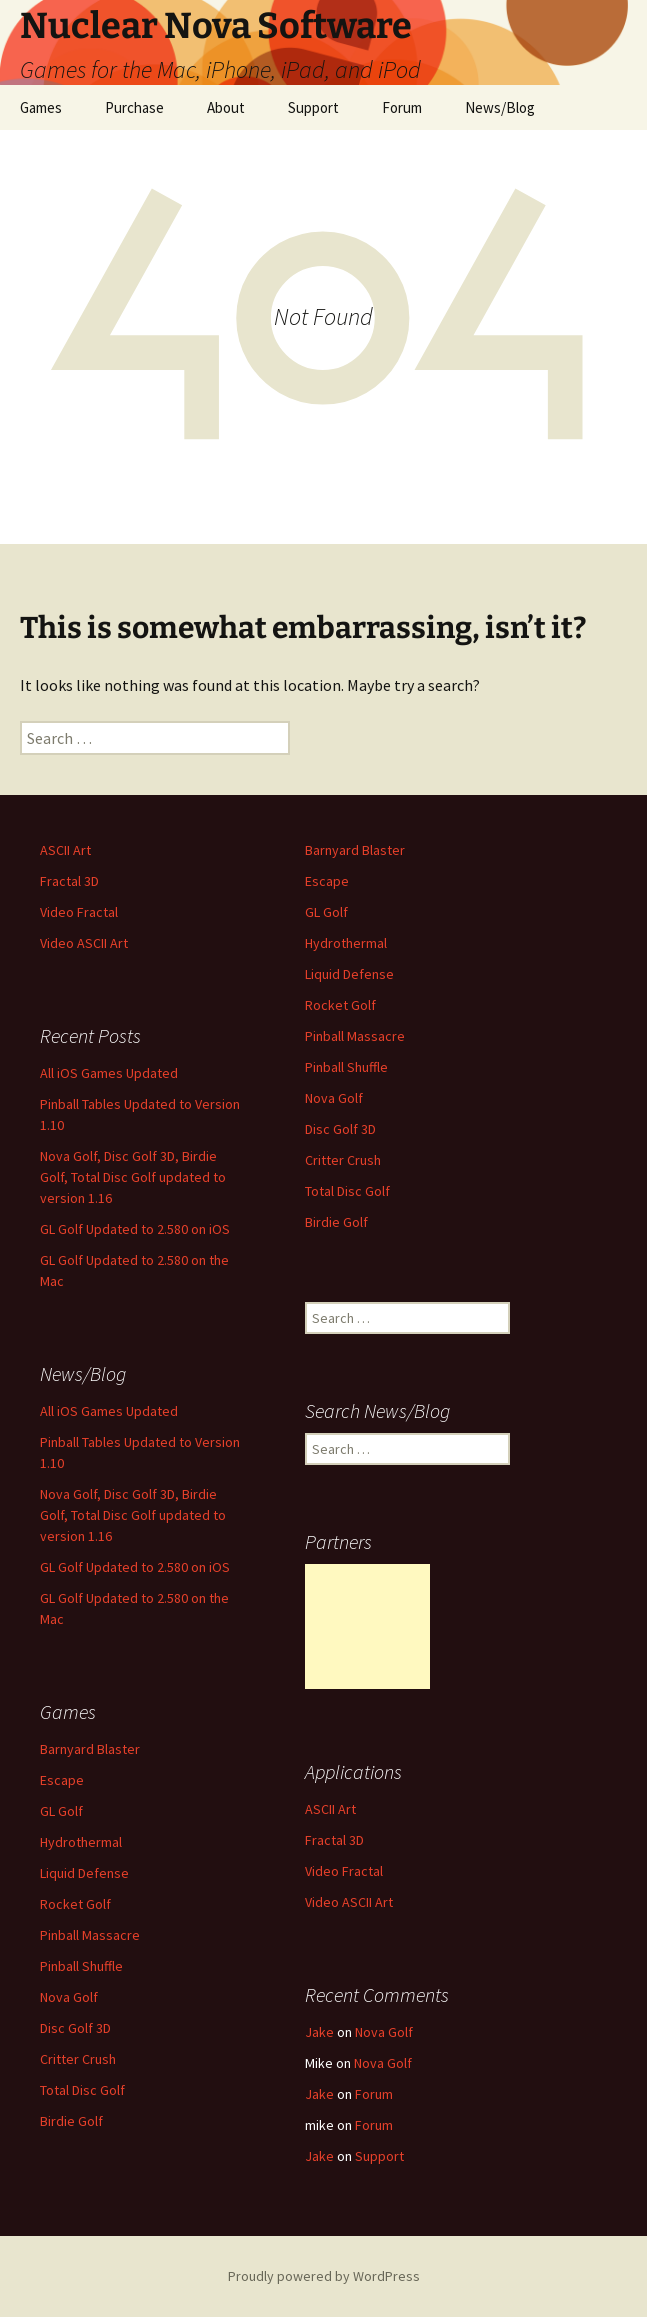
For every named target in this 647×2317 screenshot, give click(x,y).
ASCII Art (65, 850)
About (226, 107)
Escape (327, 881)
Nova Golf (334, 1098)
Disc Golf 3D (340, 1129)
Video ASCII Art (84, 943)
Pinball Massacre (355, 1036)
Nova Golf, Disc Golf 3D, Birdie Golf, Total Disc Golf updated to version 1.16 (133, 1177)
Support (313, 107)
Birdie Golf (336, 1222)
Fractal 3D (69, 881)
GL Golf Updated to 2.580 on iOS (135, 1229)
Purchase (134, 107)
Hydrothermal (346, 943)
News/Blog (500, 107)
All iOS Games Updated (109, 1073)
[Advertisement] (367, 1626)
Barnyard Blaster (355, 850)
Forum (402, 107)
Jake (319, 2032)
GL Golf (326, 912)
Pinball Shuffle (346, 1067)
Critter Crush (343, 1160)
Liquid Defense (349, 974)
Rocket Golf (340, 1005)
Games (41, 107)
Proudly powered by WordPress (324, 2276)
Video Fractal (79, 912)
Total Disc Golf (347, 1191)
